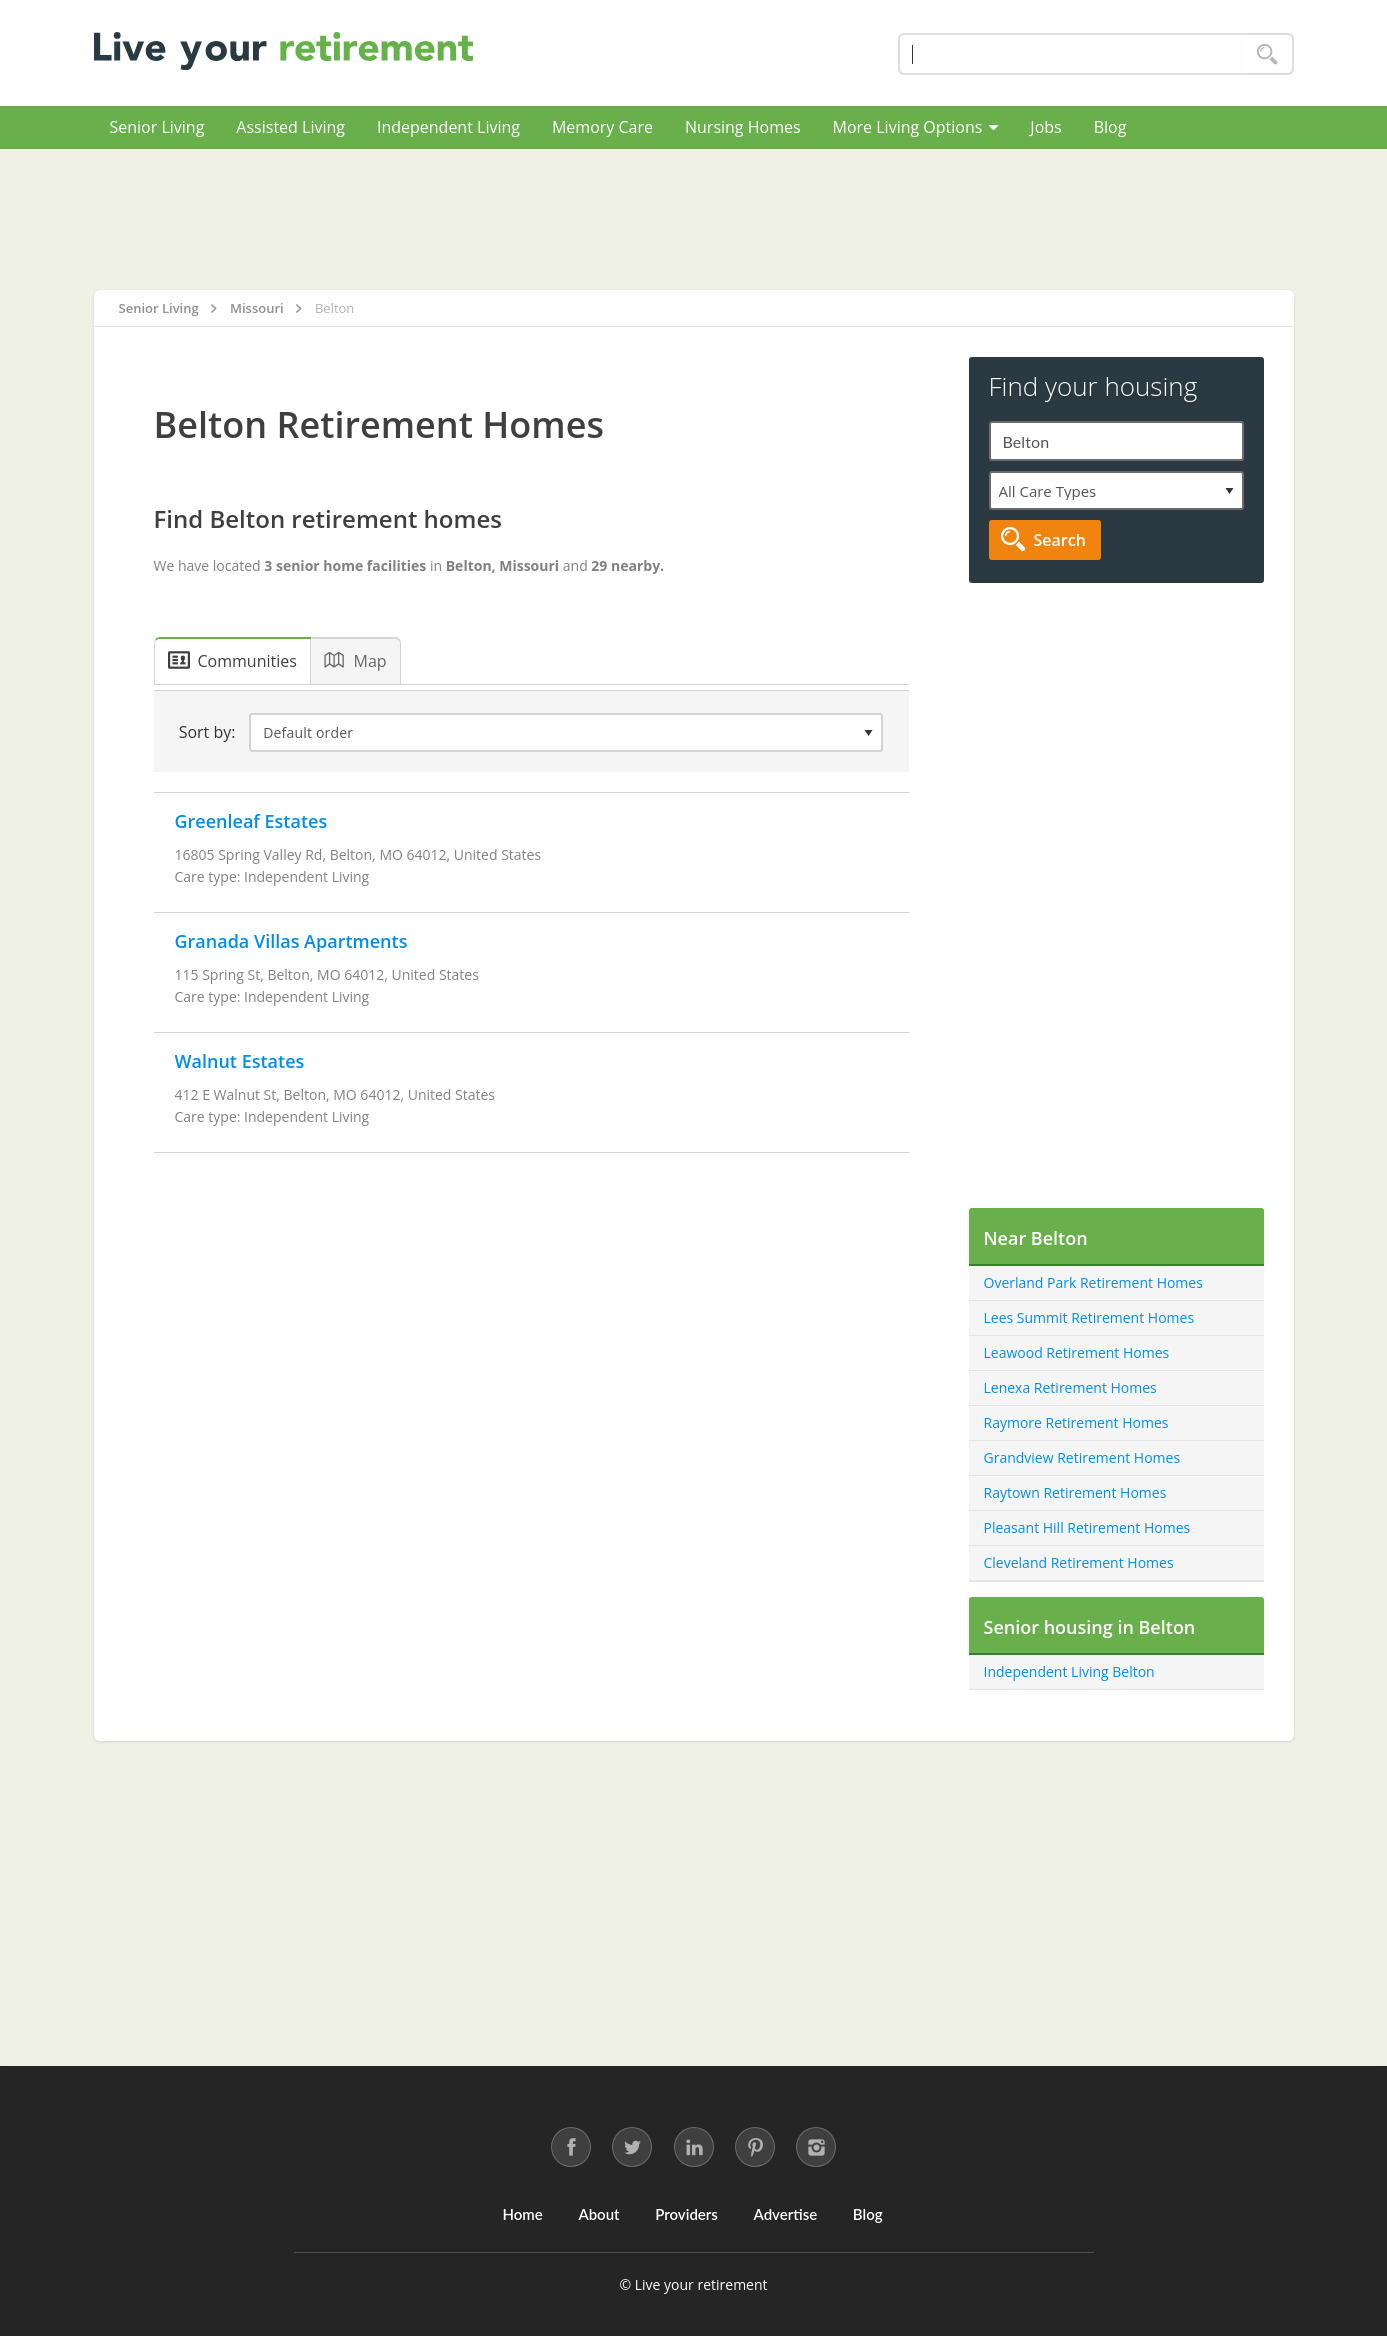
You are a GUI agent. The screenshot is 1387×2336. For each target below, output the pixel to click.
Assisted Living (290, 127)
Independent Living (448, 127)
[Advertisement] (694, 219)
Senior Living (157, 127)
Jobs (1045, 127)
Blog (1110, 127)
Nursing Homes (743, 127)
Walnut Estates (240, 1061)
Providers (686, 2214)
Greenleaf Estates (251, 821)
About (598, 2214)
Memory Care (602, 127)
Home (522, 2214)
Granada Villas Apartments (291, 941)
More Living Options (916, 127)
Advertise (786, 2214)
